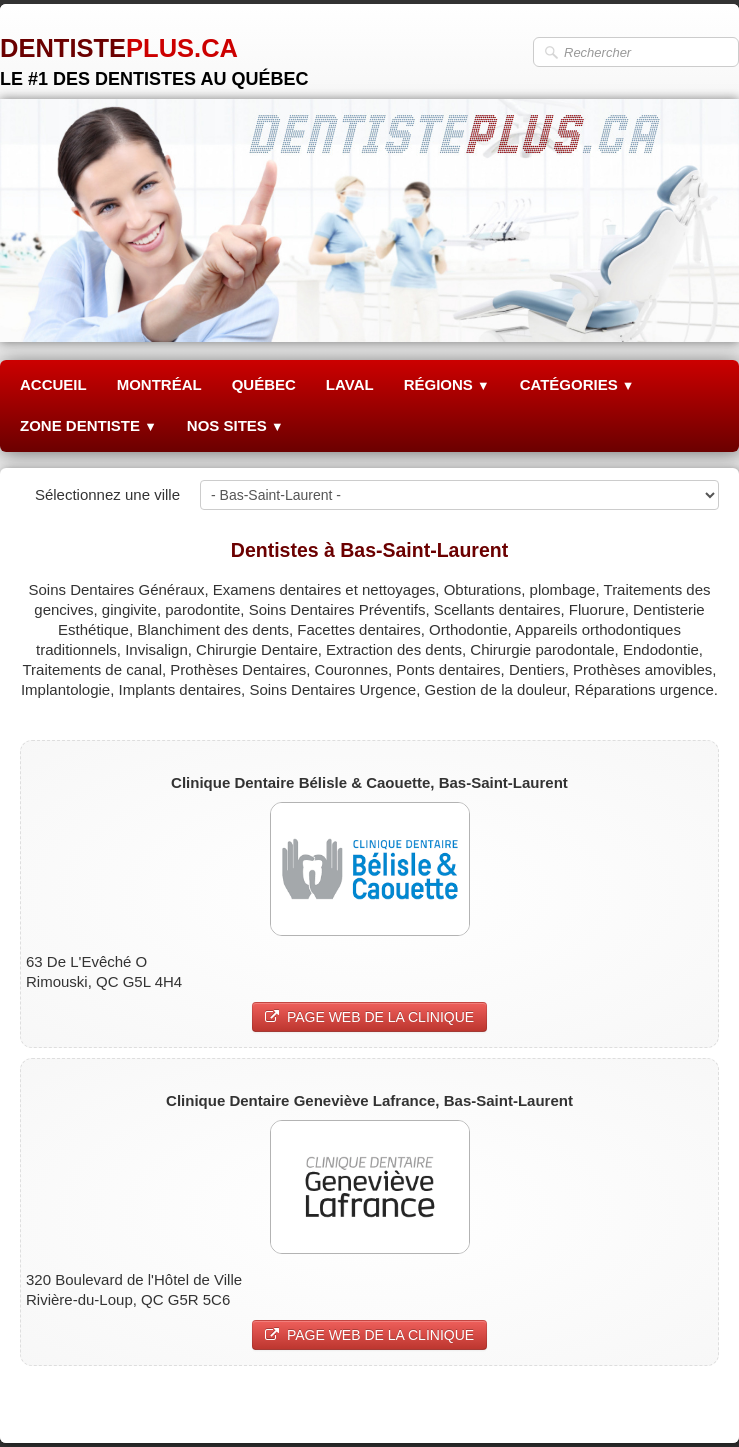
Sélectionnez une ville (107, 494)
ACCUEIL (53, 384)
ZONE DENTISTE (88, 425)
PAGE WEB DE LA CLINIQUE (369, 1017)
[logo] (154, 54)
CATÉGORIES (577, 384)
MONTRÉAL (159, 384)
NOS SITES (235, 425)
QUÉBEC (264, 384)
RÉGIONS (447, 384)
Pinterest (689, 1403)
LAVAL (350, 384)
